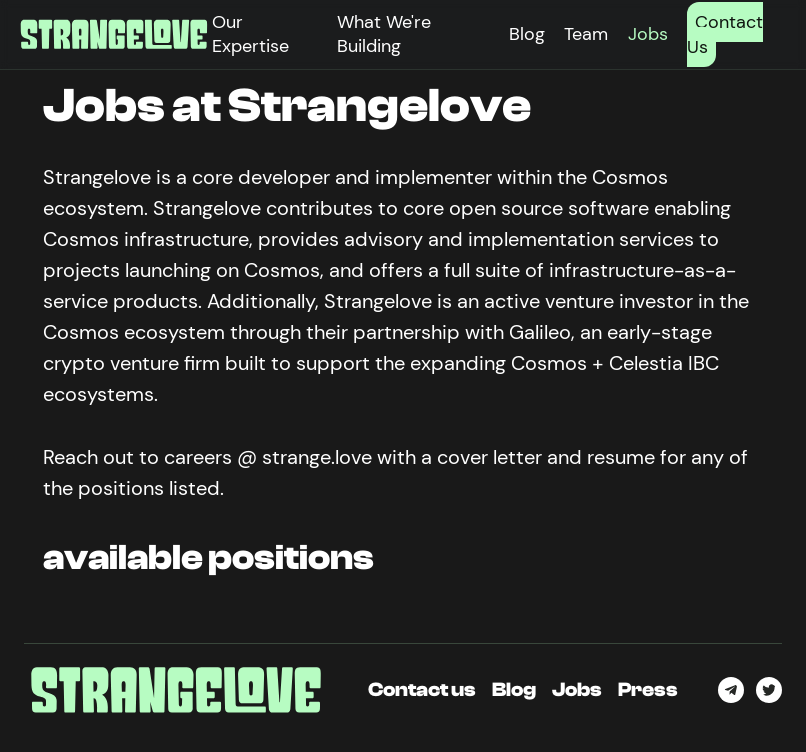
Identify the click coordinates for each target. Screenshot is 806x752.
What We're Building (384, 34)
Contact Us (725, 34)
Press (648, 689)
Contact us (422, 689)
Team (586, 34)
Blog (527, 34)
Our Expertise (250, 34)
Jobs (648, 34)
